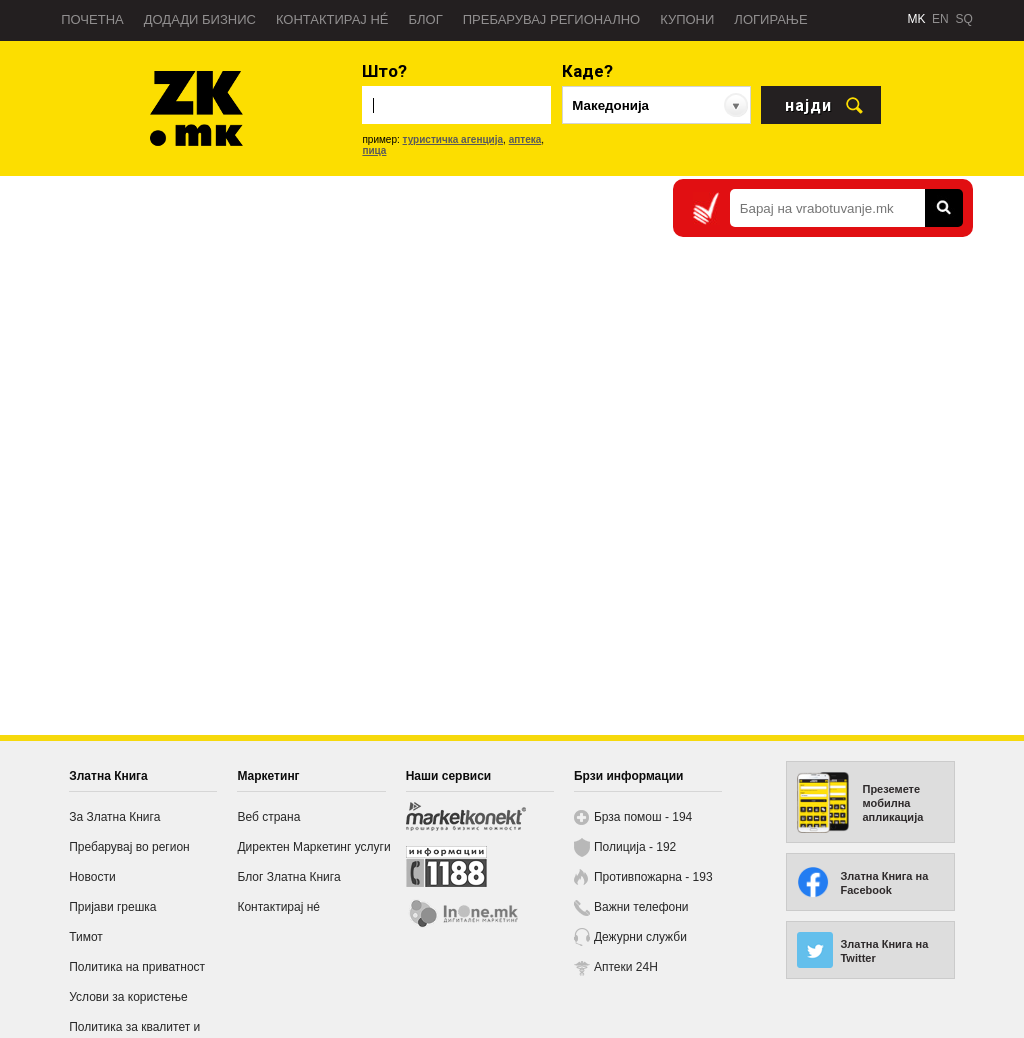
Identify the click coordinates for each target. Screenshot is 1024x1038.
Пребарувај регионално (551, 19)
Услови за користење (128, 997)
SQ (963, 19)
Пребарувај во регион (129, 847)
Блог (425, 19)
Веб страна (268, 817)
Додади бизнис (200, 19)
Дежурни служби (640, 937)
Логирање (770, 19)
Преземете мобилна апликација (892, 803)
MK (916, 19)
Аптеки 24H (626, 967)
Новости (92, 877)
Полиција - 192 (635, 847)
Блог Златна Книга (288, 877)
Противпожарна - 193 (653, 877)
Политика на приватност (137, 967)
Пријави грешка (112, 907)
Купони (687, 19)
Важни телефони (641, 907)
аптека (525, 139)
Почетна (92, 19)
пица (374, 150)
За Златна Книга (114, 817)
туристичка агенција (453, 139)
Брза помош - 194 (643, 817)
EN (940, 19)
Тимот (86, 937)
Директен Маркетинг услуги (313, 847)
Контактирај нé (332, 19)
